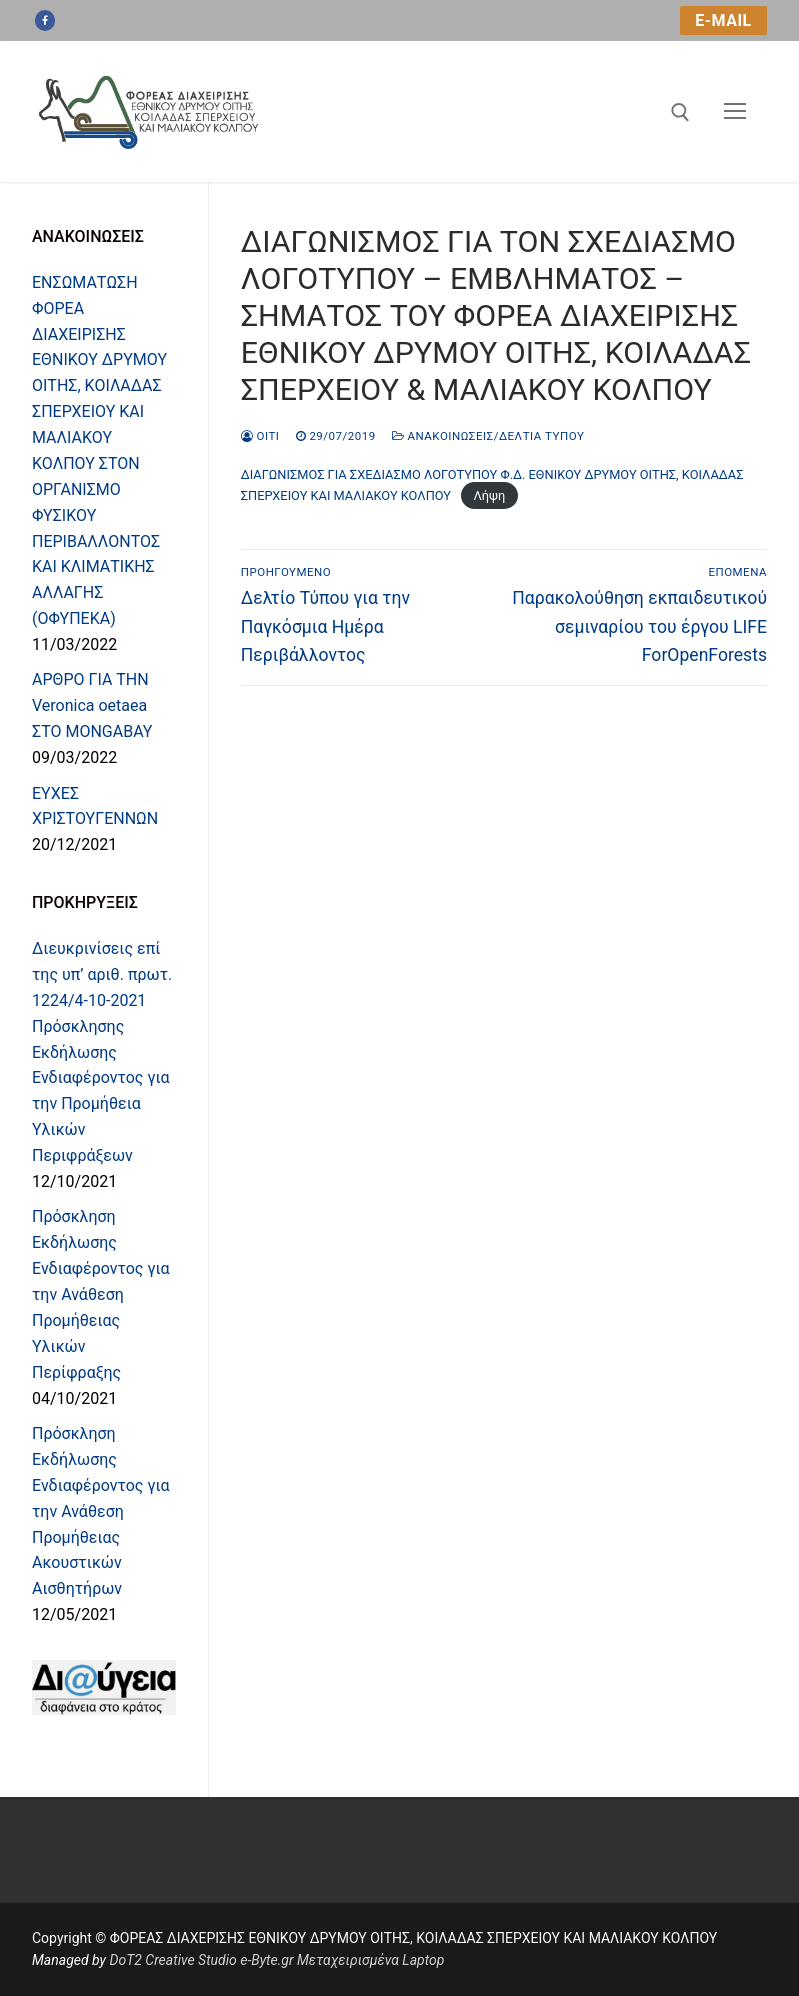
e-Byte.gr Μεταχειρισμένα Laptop (342, 1960)
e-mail (722, 20)
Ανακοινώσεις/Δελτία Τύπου (488, 436)
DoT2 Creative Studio (172, 1960)
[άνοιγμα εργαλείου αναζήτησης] (680, 112)
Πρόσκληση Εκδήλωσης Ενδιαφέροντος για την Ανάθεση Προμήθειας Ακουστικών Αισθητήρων (101, 1511)
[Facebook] (45, 21)
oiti (260, 436)
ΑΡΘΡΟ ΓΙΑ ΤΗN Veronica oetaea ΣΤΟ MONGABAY (92, 705)
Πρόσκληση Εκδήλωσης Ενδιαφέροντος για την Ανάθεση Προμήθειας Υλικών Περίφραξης (101, 1294)
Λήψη (489, 495)
